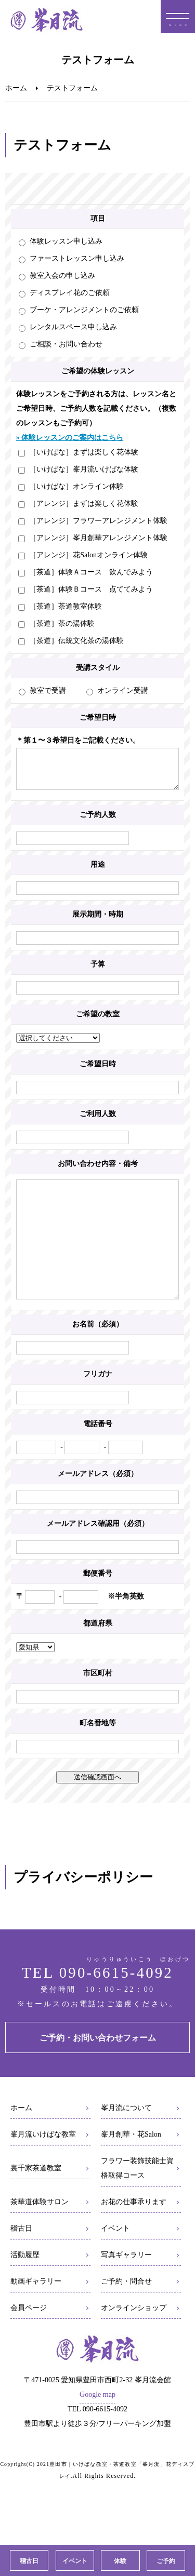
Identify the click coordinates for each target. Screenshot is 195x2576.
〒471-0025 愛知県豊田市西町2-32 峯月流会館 (97, 2411)
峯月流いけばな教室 (43, 2165)
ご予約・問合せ (126, 2312)
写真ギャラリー (126, 2286)
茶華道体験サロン (39, 2233)
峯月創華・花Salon (131, 2165)
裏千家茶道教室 (35, 2199)
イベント (115, 2259)
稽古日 (21, 2259)
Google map (97, 2426)
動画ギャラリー (35, 2312)
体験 (120, 2561)
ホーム (16, 88)
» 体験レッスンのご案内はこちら (70, 437)
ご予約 (166, 2561)
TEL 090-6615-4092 (97, 2003)
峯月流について (126, 2139)
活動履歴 (25, 2286)
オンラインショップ (133, 2339)
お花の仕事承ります (133, 2233)
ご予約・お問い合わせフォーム (98, 2068)
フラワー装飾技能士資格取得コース (137, 2199)
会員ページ (28, 2339)
